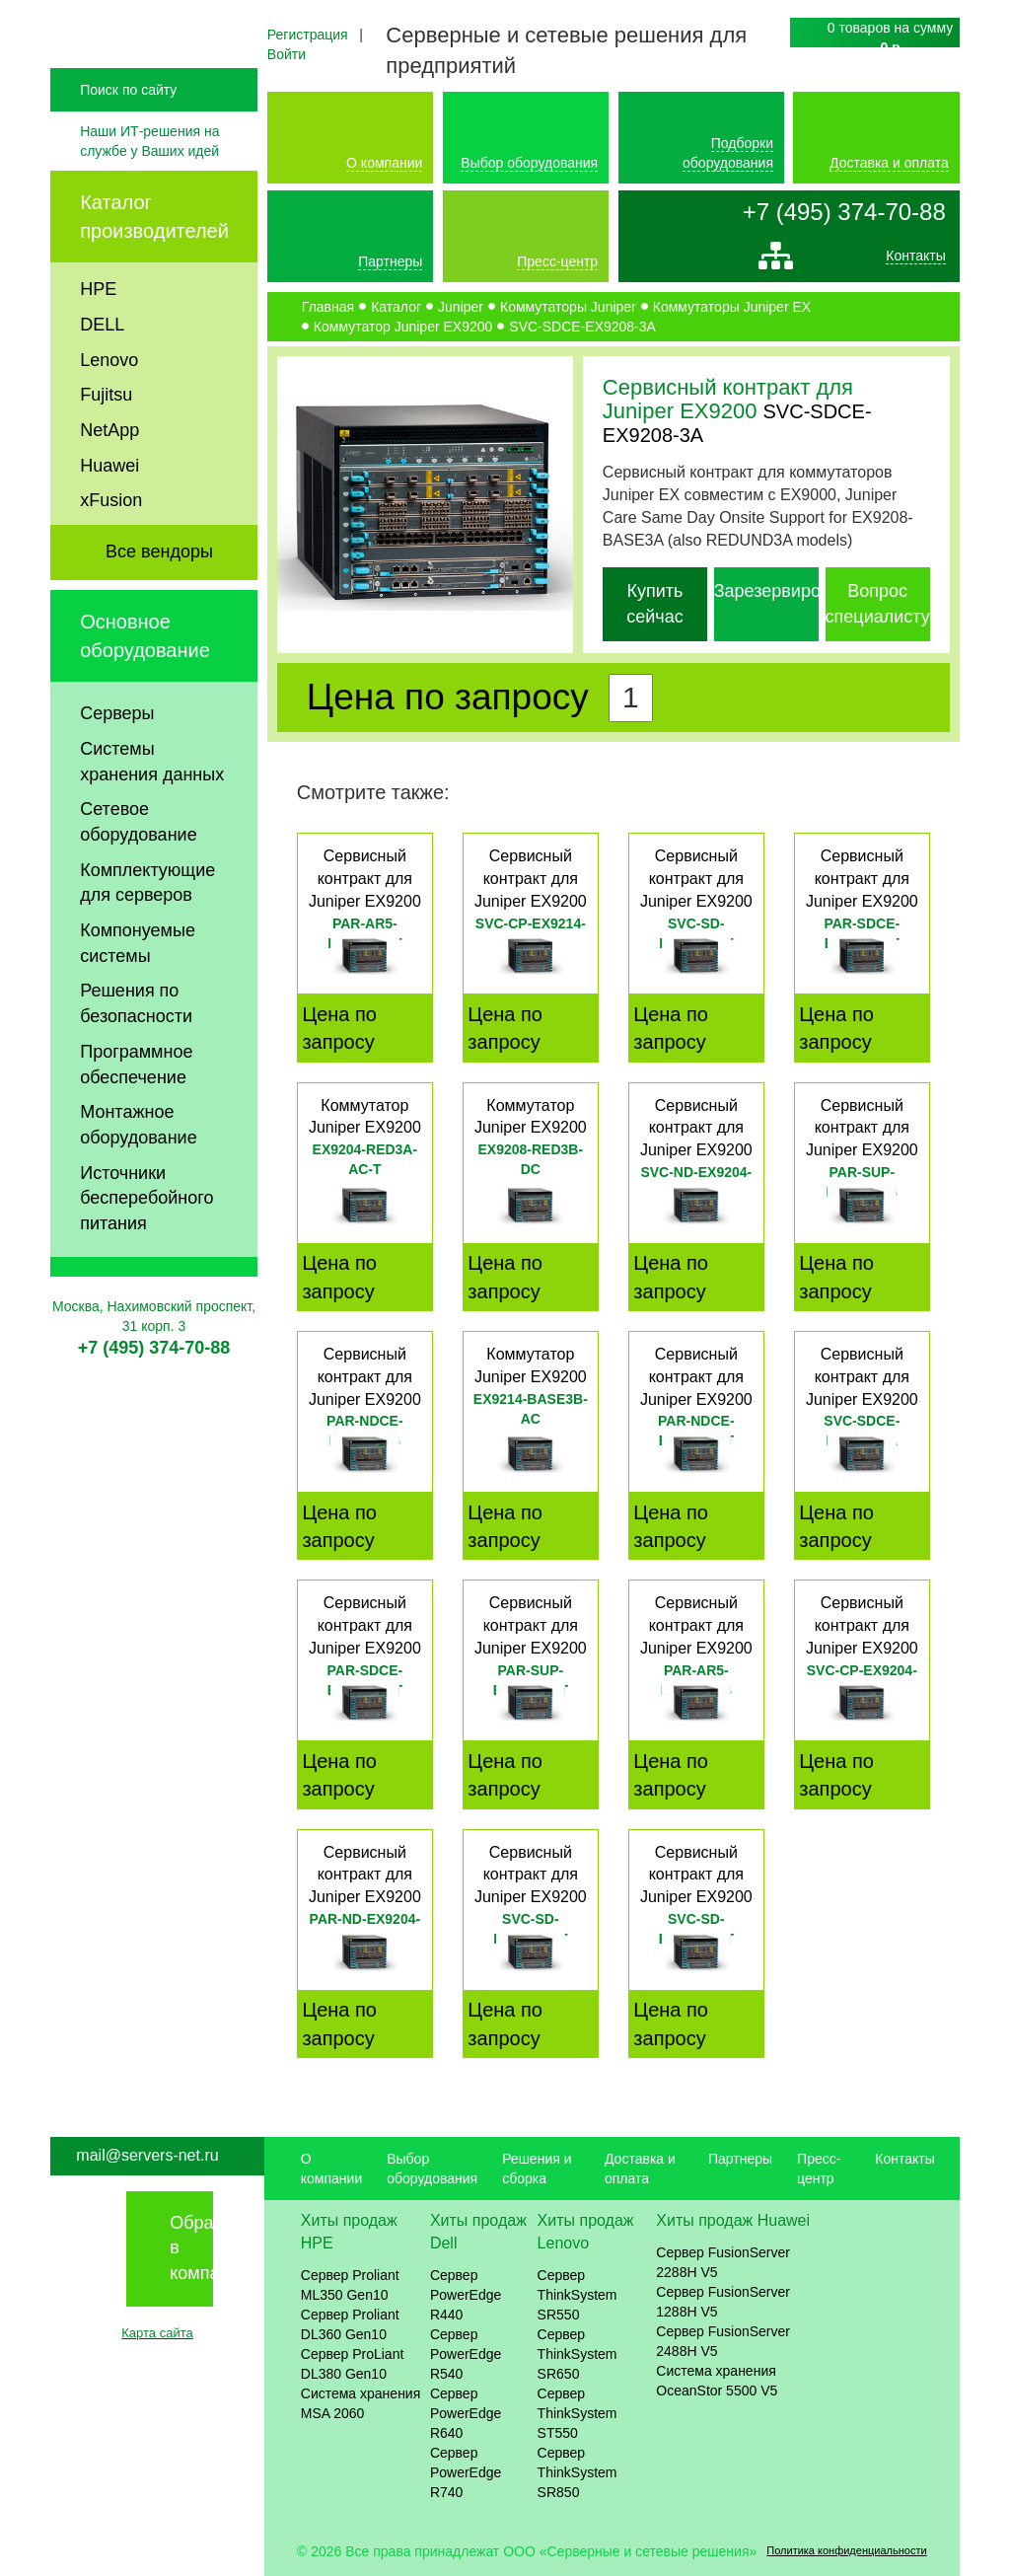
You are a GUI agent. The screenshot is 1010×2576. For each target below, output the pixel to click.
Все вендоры (159, 593)
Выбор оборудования (529, 163)
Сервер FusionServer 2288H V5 (723, 2262)
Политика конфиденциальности (846, 2550)
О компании (384, 163)
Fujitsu (106, 436)
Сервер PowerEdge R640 (465, 2413)
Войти (286, 54)
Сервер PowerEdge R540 (465, 2354)
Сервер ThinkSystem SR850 (577, 2472)
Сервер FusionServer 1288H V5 (723, 2301)
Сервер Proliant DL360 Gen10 (350, 2324)
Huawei (109, 506)
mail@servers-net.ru (147, 2155)
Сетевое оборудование (138, 863)
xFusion (111, 542)
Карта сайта (156, 2332)
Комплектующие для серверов (147, 923)
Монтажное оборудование (138, 1166)
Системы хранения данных (152, 802)
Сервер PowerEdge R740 (465, 2472)
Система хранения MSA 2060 (361, 2403)
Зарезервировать (785, 591)
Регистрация (307, 34)
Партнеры (390, 261)
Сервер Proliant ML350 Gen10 (350, 2285)
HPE (98, 330)
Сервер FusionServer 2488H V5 (723, 2341)
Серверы (117, 755)
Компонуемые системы (137, 984)
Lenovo (109, 400)
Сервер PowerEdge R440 (465, 2294)
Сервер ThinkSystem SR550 (577, 2294)
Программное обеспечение (136, 1105)
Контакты (915, 260)
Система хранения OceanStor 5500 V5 (716, 2380)
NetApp (109, 470)
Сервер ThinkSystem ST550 (577, 2413)
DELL (102, 365)
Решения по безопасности (136, 1044)
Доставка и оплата (889, 163)
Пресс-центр (557, 261)
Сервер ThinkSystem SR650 (577, 2354)
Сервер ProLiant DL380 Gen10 (352, 2364)
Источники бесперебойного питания (146, 1239)
